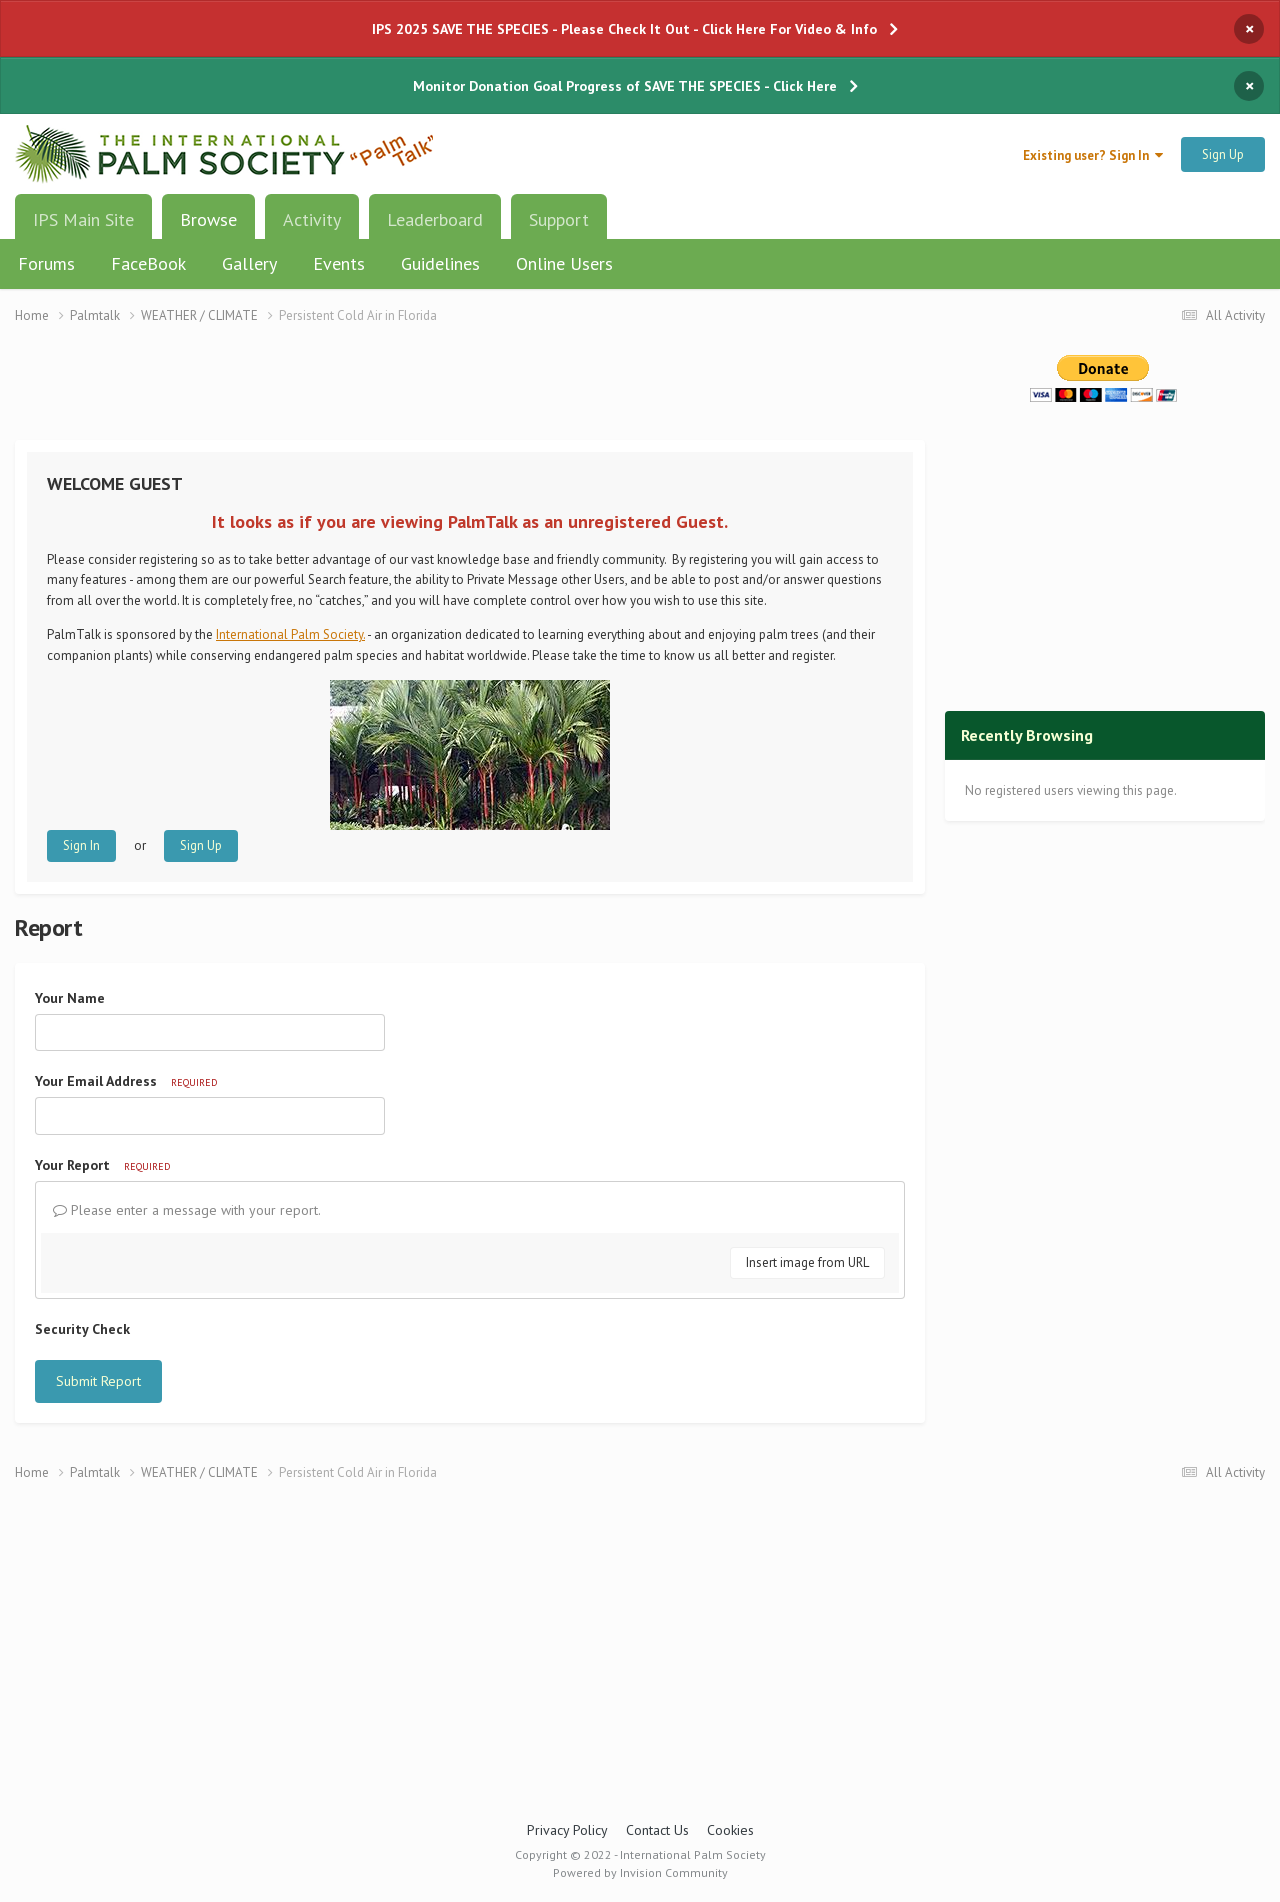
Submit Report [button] (98, 1381)
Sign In (81, 845)
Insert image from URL (807, 1262)
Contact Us (657, 1830)
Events (339, 263)
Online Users (564, 263)
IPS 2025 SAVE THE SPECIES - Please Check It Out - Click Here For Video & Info (624, 29)
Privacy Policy (567, 1830)
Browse (208, 227)
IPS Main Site (83, 219)
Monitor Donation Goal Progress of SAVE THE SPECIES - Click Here (625, 86)
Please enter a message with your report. (187, 1210)
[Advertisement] (470, 394)
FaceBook (148, 263)
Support (559, 219)
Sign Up (1223, 154)
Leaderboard (435, 219)
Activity (312, 219)
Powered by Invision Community (640, 1872)
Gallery (249, 263)
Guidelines (440, 263)
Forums (46, 263)
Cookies (730, 1830)
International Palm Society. (290, 634)
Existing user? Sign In (1093, 155)
